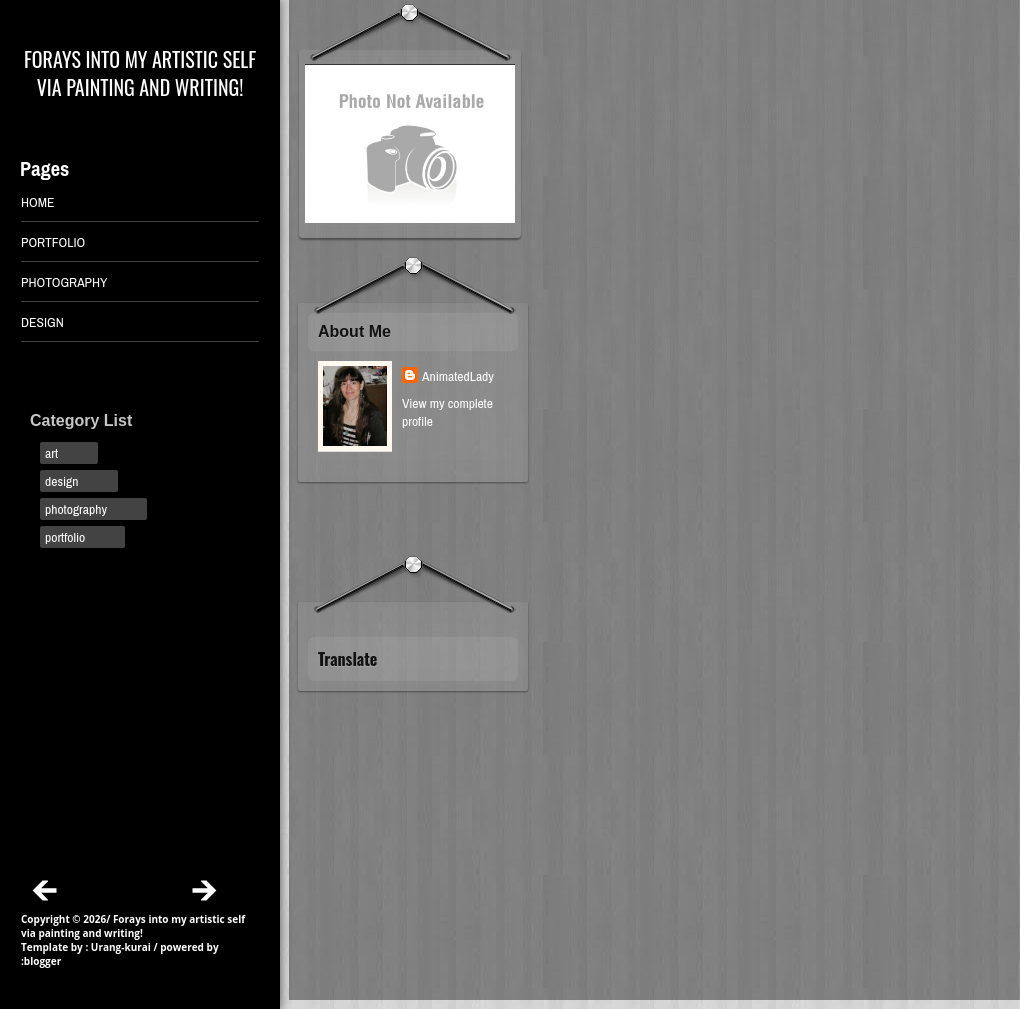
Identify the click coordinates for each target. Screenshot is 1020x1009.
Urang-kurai (121, 947)
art (51, 453)
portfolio (65, 537)
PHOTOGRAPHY (64, 282)
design (61, 481)
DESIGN (42, 322)
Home (37, 202)
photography (76, 509)
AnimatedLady (458, 376)
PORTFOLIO (53, 242)
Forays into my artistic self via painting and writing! (140, 73)
